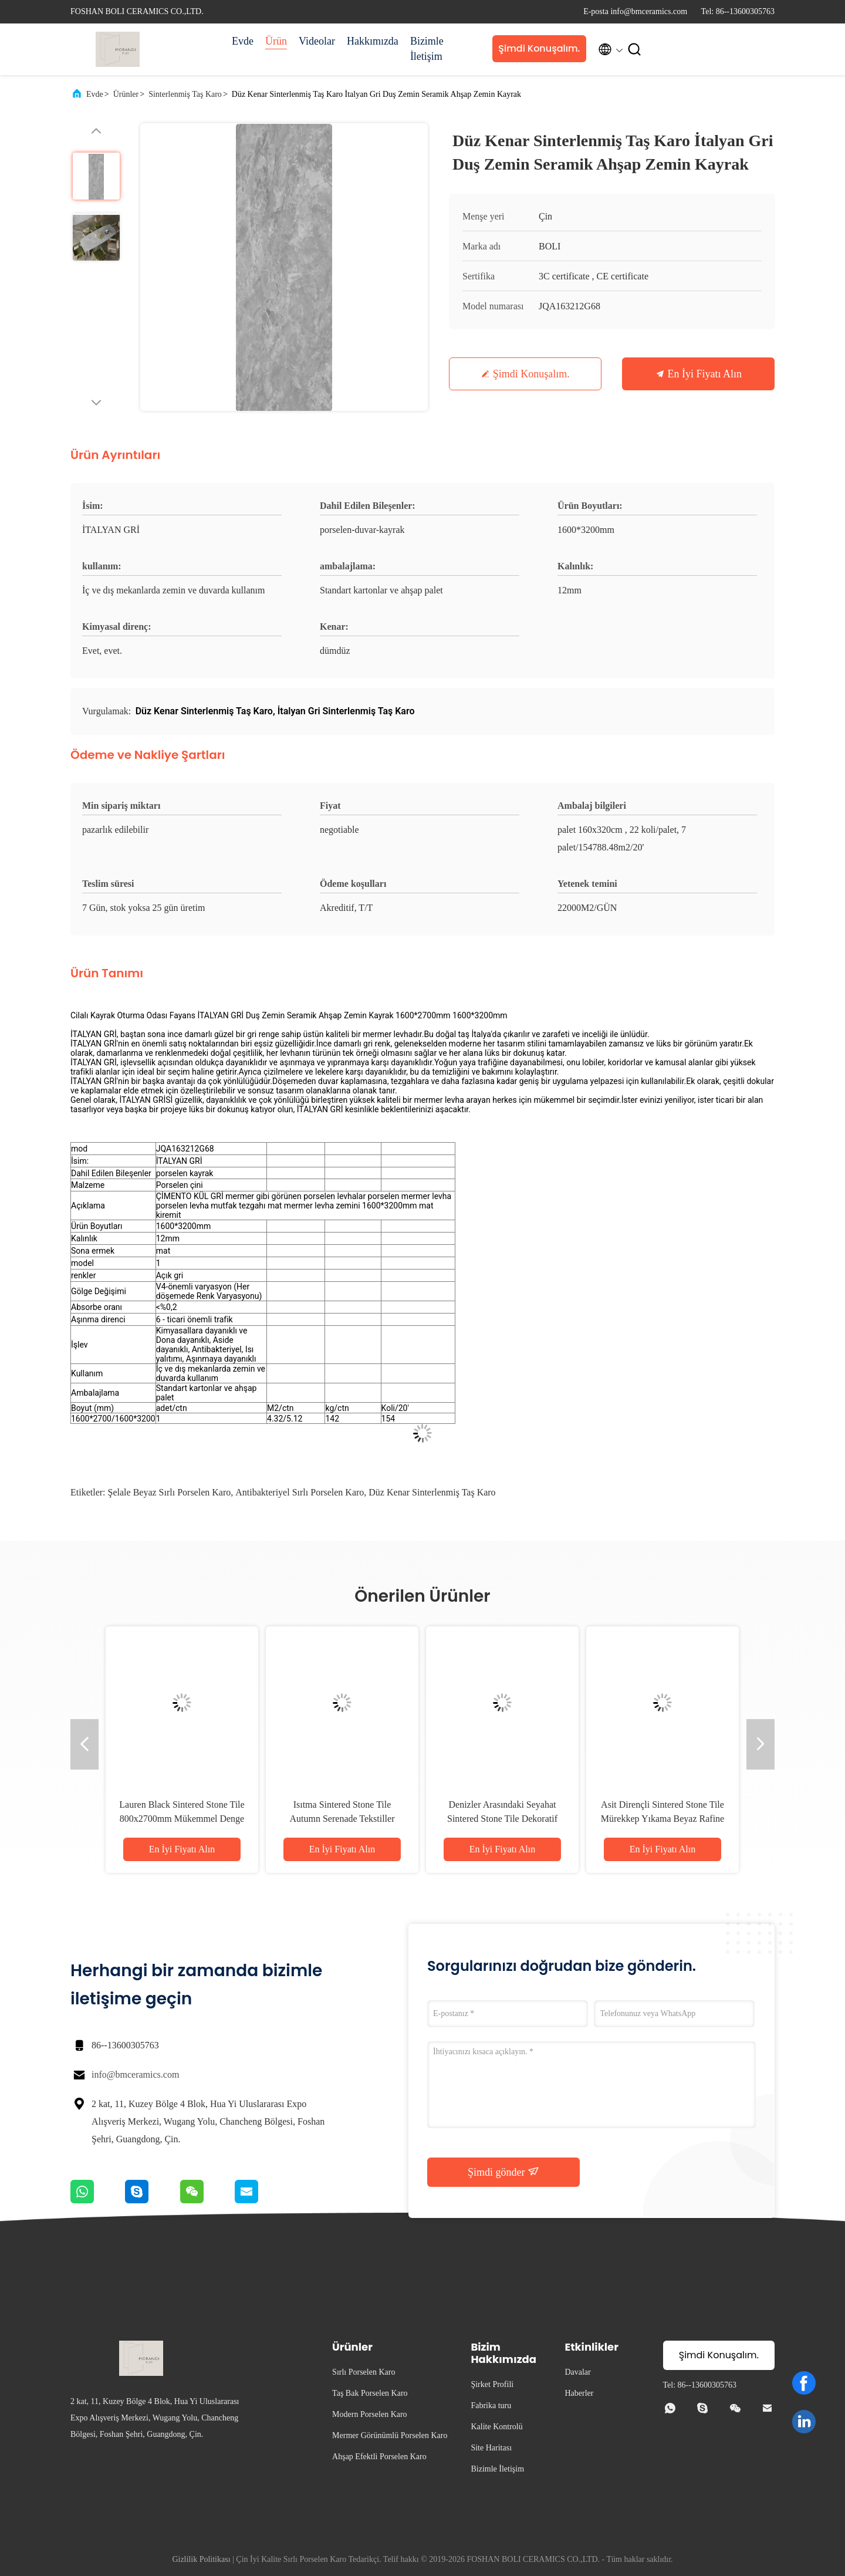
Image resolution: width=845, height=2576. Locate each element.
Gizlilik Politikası (201, 2559)
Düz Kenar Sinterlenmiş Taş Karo (432, 1492)
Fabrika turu (491, 2405)
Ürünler (126, 94)
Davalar (577, 2372)
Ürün (276, 41)
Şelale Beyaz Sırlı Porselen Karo (169, 1492)
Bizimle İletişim (427, 48)
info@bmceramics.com (135, 2074)
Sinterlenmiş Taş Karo (185, 94)
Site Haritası (491, 2447)
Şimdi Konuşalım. (539, 48)
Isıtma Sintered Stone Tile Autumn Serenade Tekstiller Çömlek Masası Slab (342, 1819)
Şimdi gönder (503, 2171)
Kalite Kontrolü (496, 2426)
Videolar (317, 41)
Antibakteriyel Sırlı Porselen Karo (299, 1492)
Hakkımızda (372, 41)
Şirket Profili (492, 2384)
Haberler (579, 2393)
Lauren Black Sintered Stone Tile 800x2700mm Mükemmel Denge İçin (181, 1819)
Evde (243, 41)
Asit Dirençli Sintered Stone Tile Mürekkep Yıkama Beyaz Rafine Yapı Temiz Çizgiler (662, 1819)
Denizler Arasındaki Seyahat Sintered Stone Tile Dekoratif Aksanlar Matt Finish (502, 1819)
